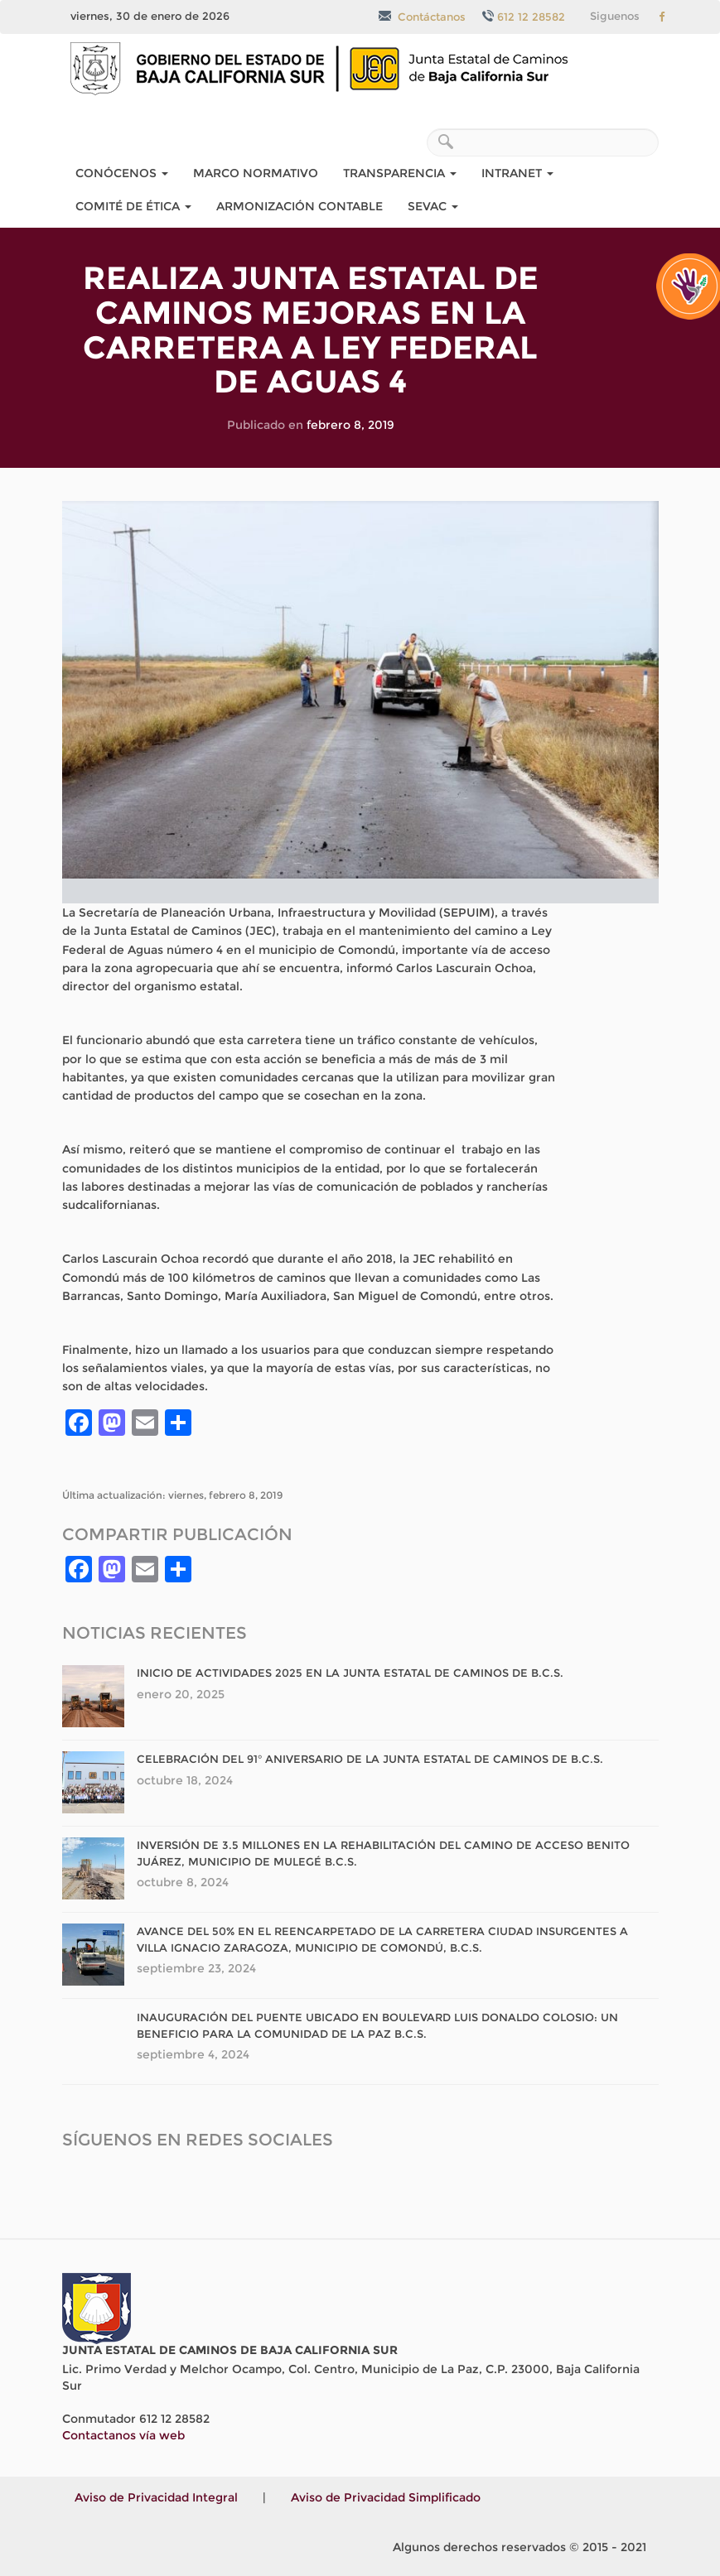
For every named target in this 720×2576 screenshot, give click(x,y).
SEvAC (433, 206)
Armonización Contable (299, 206)
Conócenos (121, 173)
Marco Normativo (255, 173)
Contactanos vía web (123, 2435)
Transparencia (400, 173)
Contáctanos (422, 16)
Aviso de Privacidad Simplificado (386, 2497)
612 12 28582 (523, 16)
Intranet (517, 173)
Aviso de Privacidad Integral (156, 2497)
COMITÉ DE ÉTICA (133, 206)
